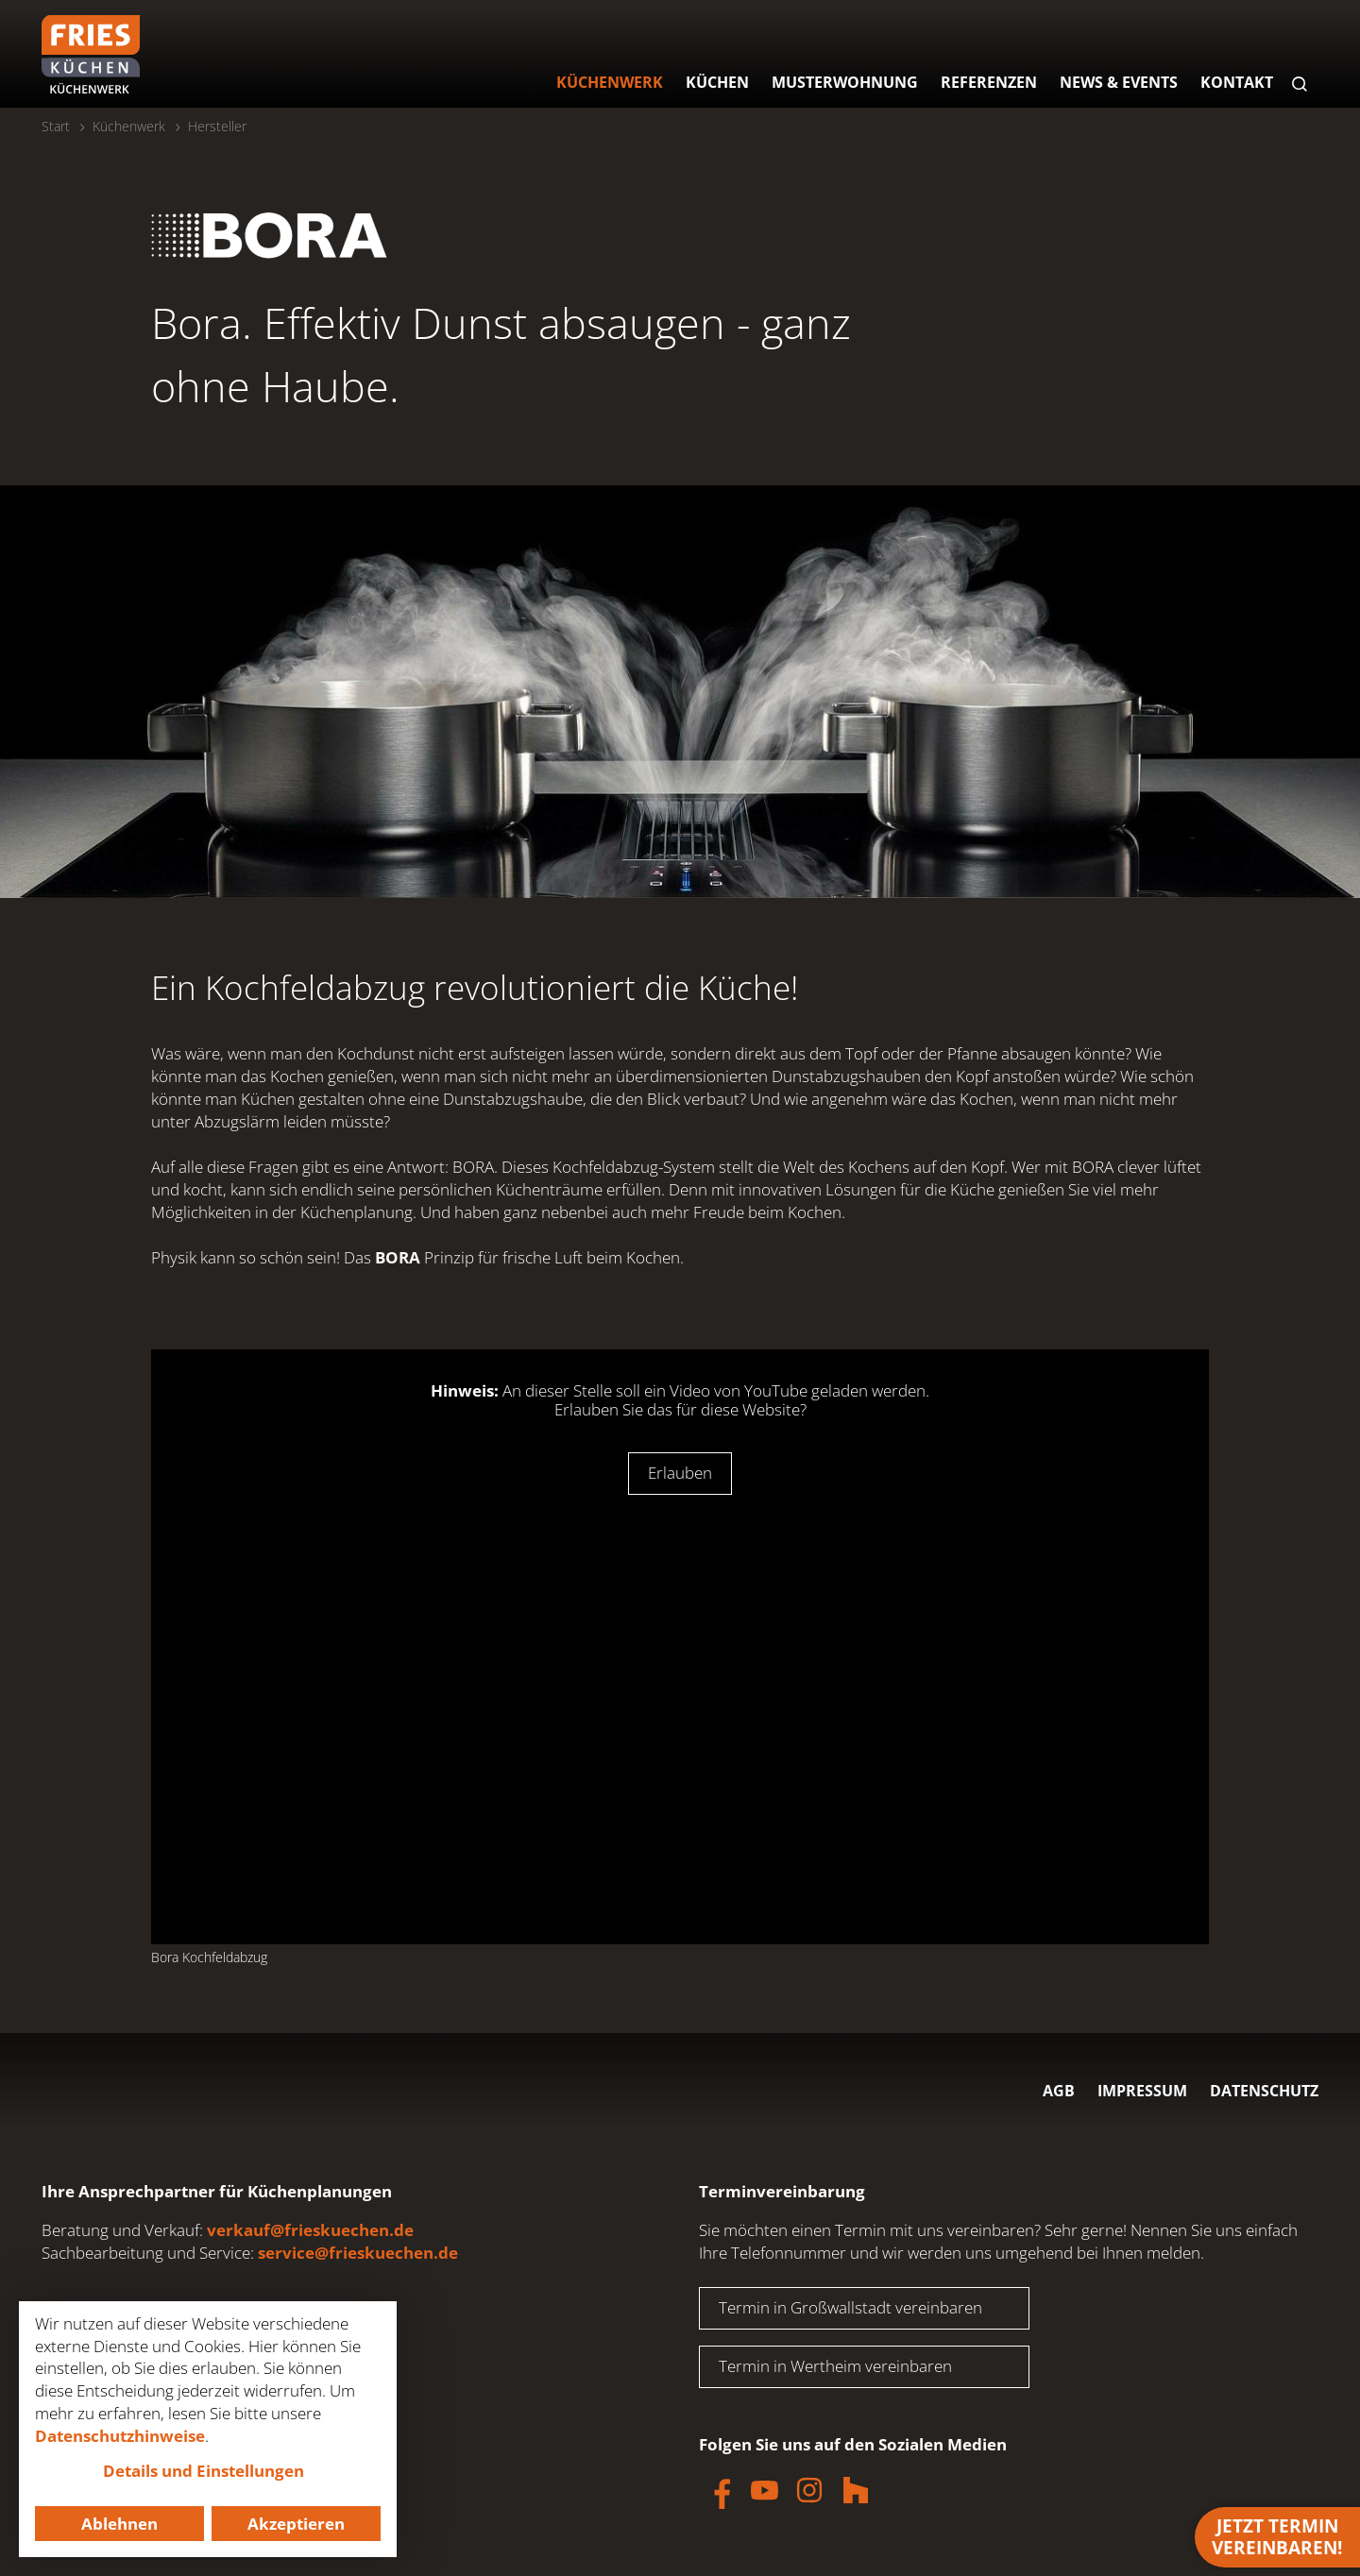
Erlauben (680, 1472)
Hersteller (217, 126)
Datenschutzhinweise (120, 2436)
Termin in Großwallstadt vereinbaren (850, 2307)
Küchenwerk (129, 126)
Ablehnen (119, 2523)
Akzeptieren (296, 2523)
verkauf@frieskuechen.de (310, 2230)
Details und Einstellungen (203, 2471)
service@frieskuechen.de (358, 2252)
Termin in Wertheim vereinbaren (835, 2366)
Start (56, 126)
